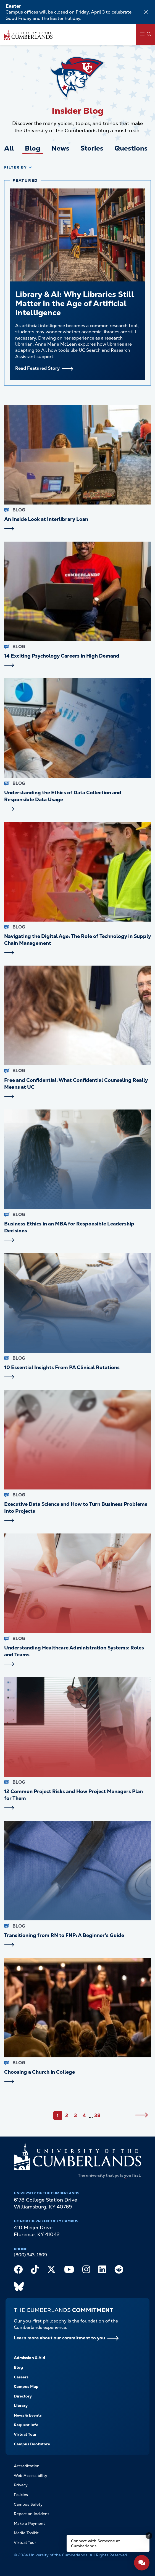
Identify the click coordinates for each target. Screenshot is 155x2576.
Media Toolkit (26, 2532)
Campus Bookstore (32, 2443)
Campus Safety (28, 2504)
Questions (131, 148)
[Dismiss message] (149, 2535)
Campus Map (26, 2386)
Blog (18, 2367)
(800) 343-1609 (30, 2255)
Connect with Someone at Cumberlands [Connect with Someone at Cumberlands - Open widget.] (95, 2543)
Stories (91, 148)
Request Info (26, 2424)
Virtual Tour (25, 2434)
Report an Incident (31, 2513)
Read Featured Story (37, 368)
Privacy (21, 2484)
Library (21, 2405)
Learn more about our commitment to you (59, 2338)
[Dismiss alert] (145, 12)
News (60, 148)
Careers (21, 2377)
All (9, 148)
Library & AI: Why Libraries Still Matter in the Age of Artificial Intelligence (74, 303)
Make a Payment (29, 2523)
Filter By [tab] (15, 167)
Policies (21, 2494)
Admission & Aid (29, 2357)
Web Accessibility (30, 2475)
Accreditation (27, 2465)
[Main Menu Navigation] (145, 34)
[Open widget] (141, 2562)
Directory (23, 2396)
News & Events (28, 2415)
